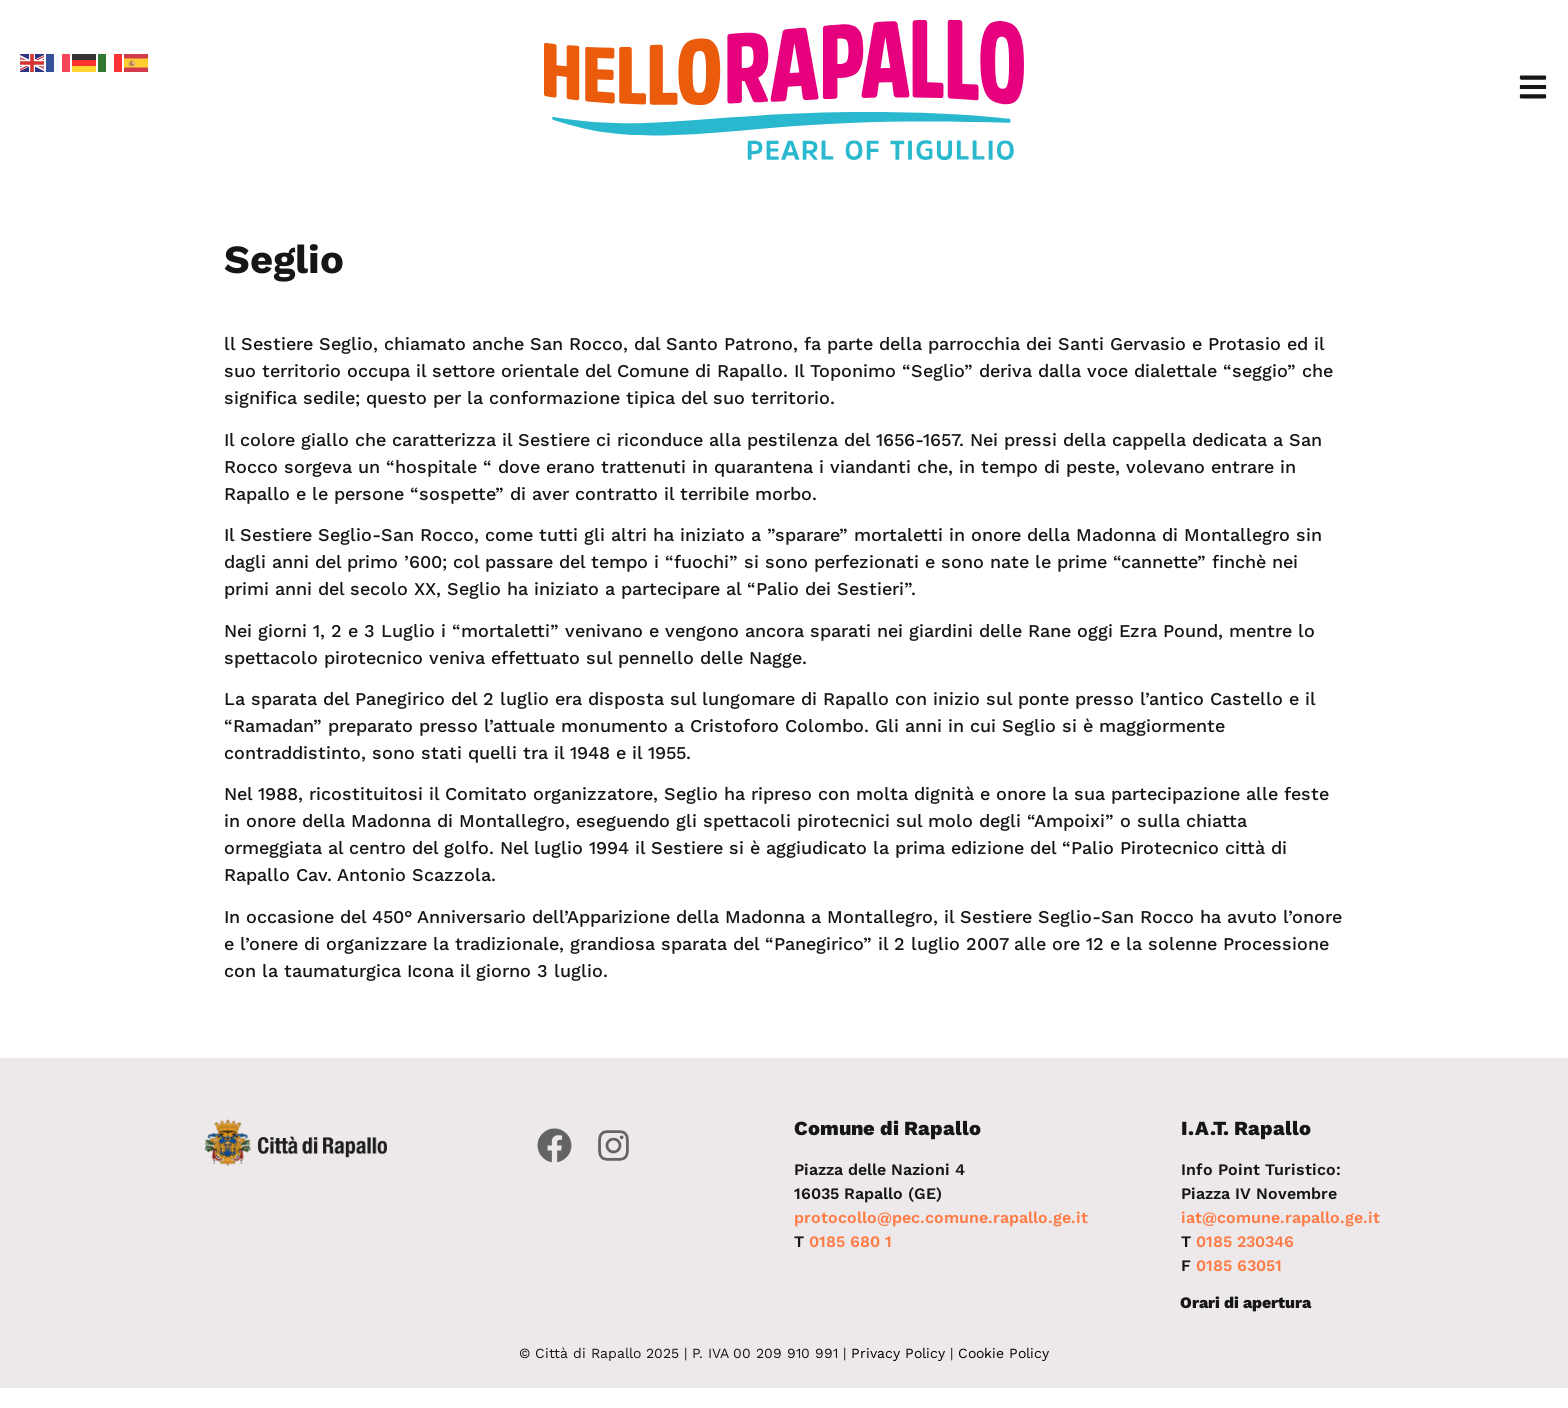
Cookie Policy (1003, 1353)
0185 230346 (1245, 1241)
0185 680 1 (850, 1241)
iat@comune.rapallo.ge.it (1280, 1217)
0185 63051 (1239, 1265)
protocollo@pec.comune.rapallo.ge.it (941, 1217)
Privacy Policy (898, 1353)
